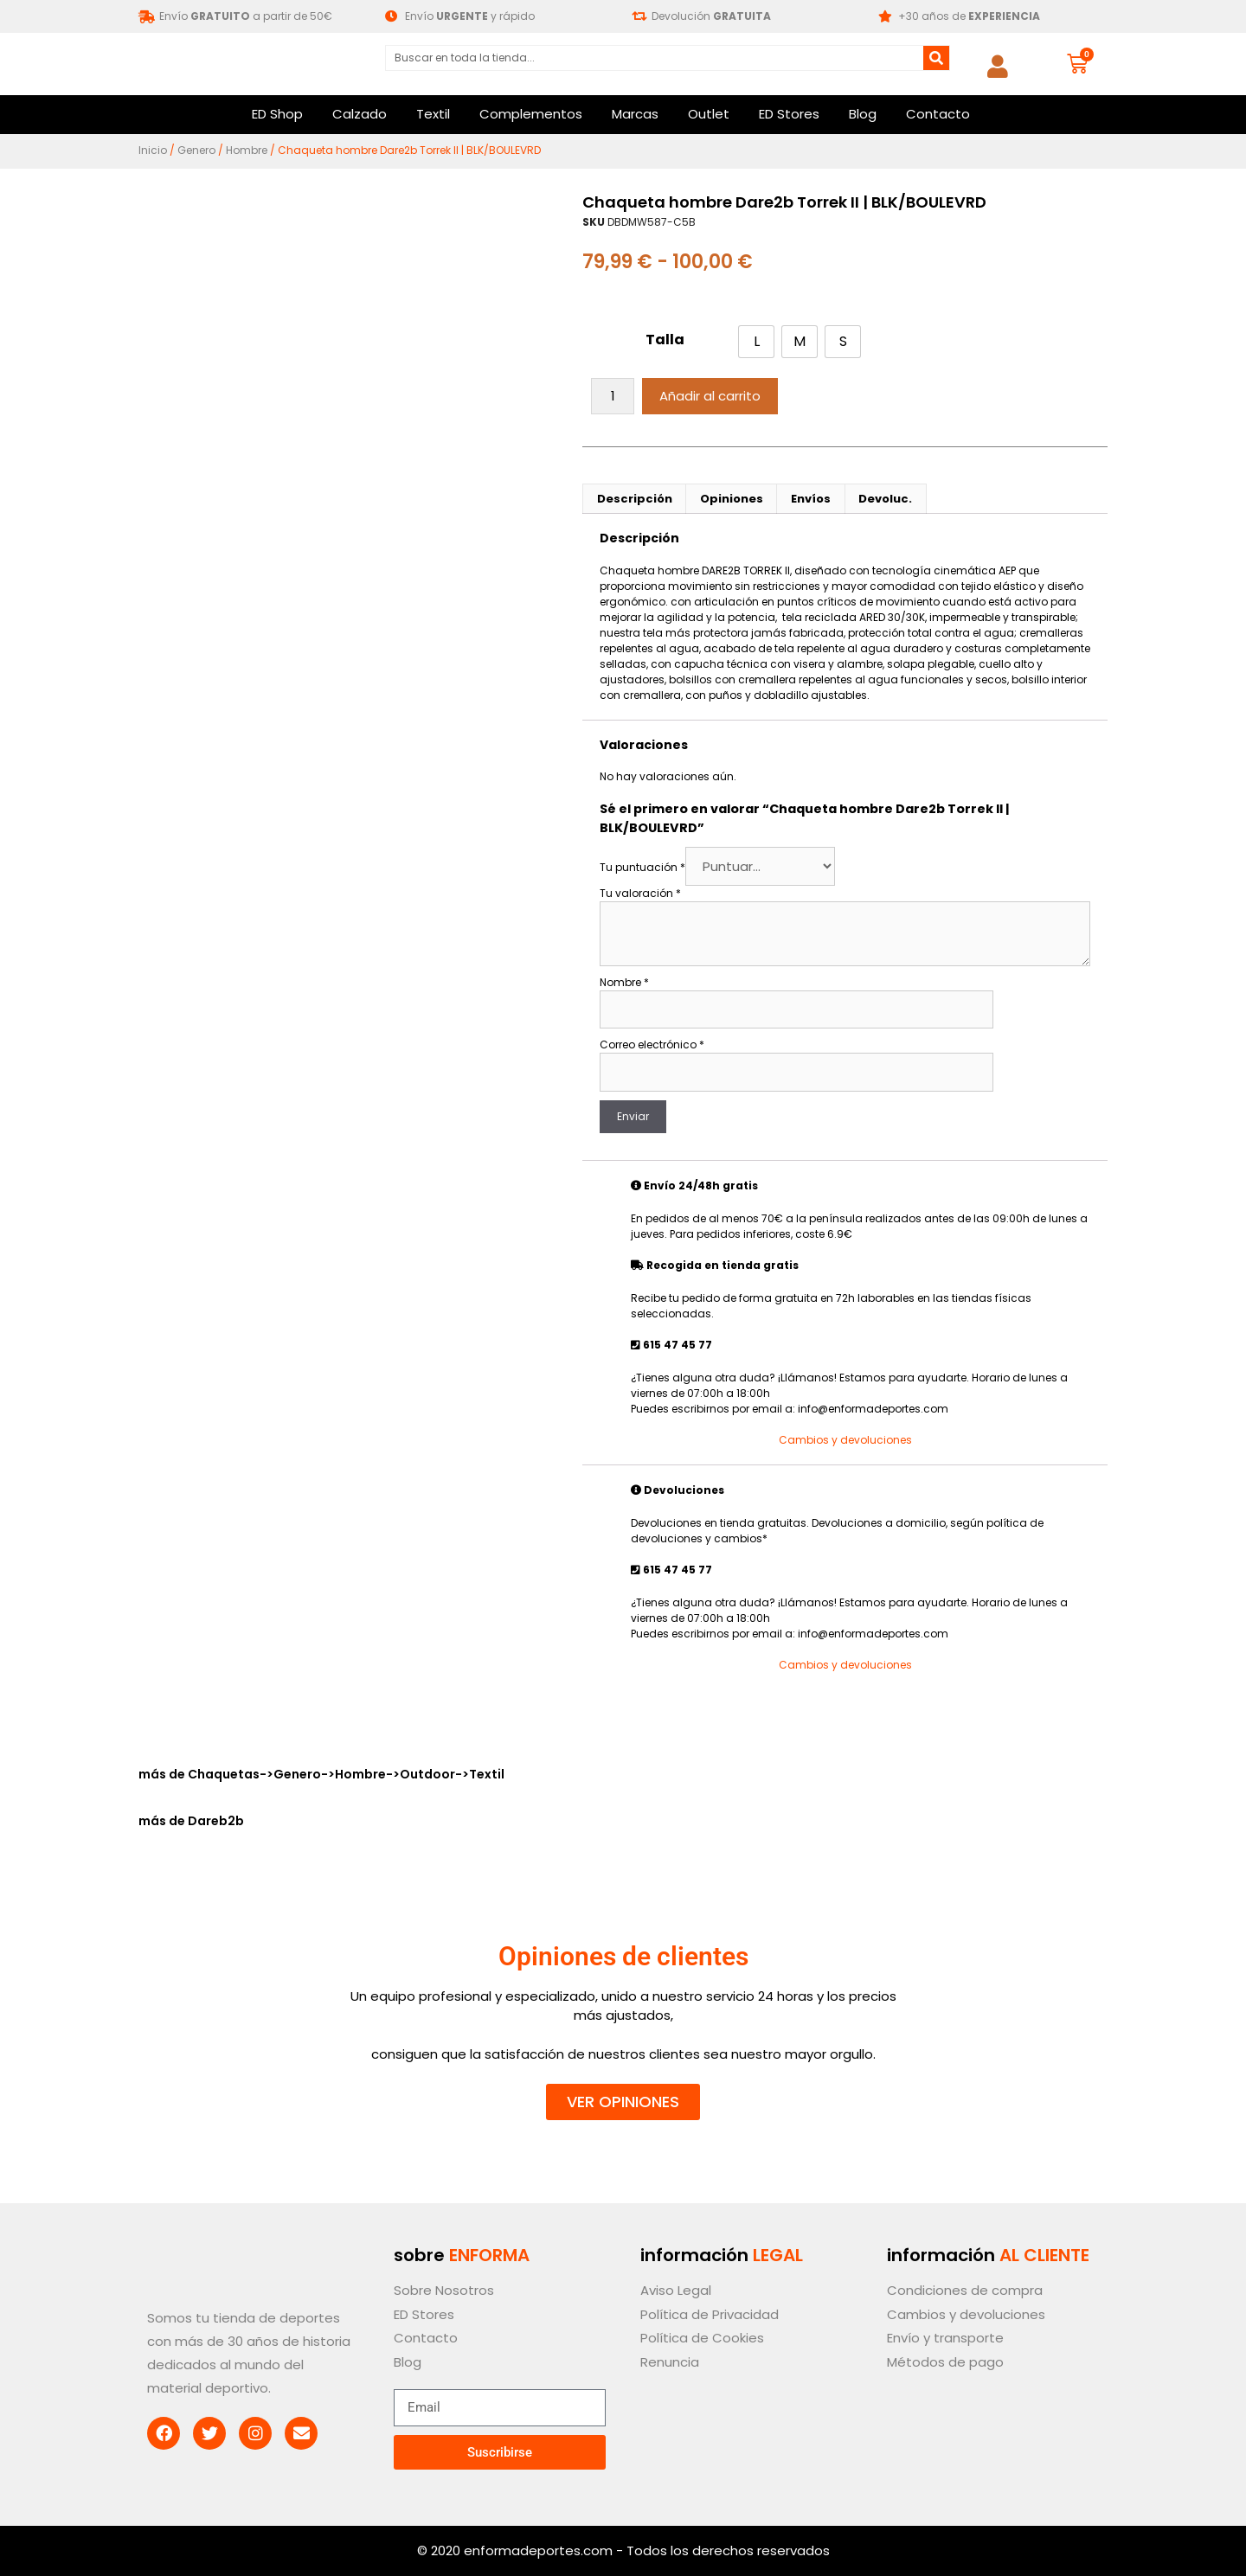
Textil (433, 114)
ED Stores (789, 114)
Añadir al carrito (710, 396)
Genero (196, 150)
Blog (863, 114)
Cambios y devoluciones (845, 1439)
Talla (664, 339)
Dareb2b (216, 1820)
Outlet (708, 114)
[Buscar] (936, 58)
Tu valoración (640, 893)
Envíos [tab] (811, 498)
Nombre (624, 982)
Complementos (530, 114)
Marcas (635, 114)
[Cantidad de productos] (612, 396)
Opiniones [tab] (731, 498)
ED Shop (277, 114)
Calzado (359, 114)
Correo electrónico (652, 1044)
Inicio (152, 150)
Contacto (938, 114)
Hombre (246, 150)
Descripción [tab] (634, 498)
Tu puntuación (642, 867)
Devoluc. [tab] (885, 498)
